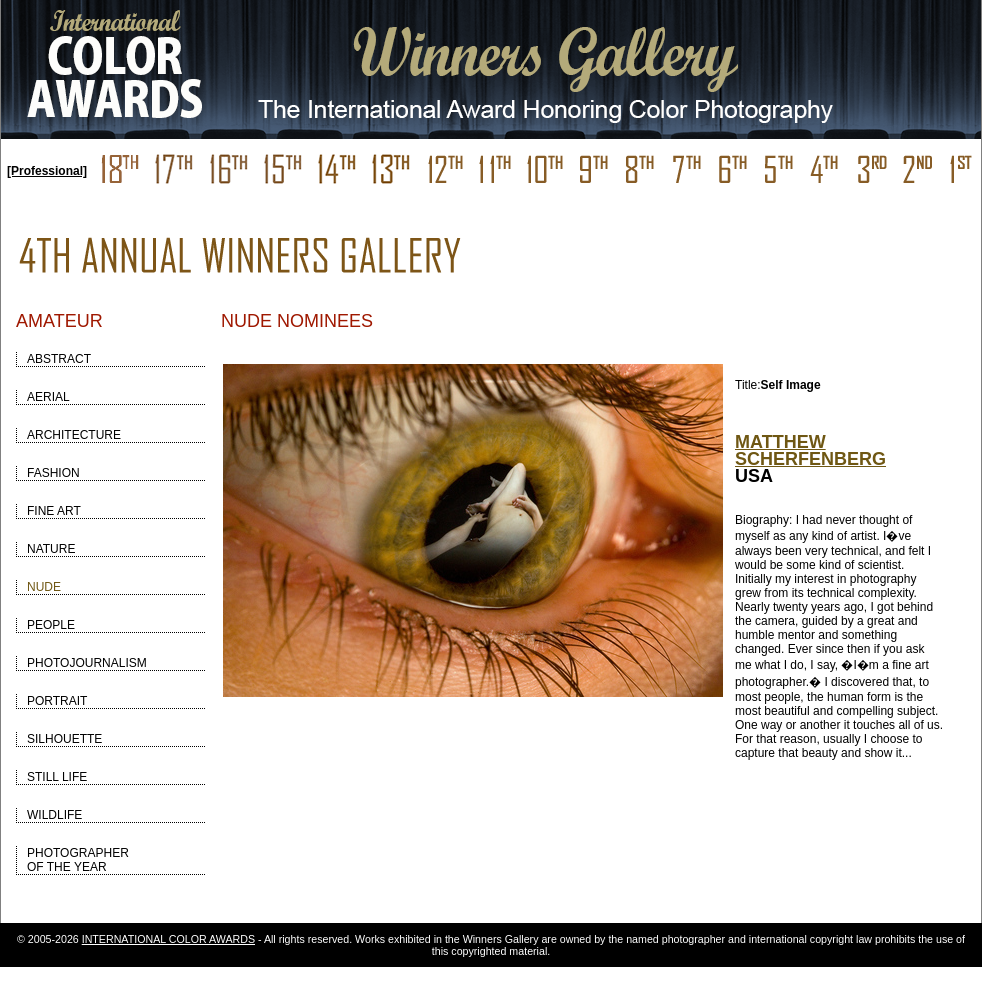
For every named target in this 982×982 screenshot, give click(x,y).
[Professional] (47, 171)
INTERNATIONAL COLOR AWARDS (168, 939)
